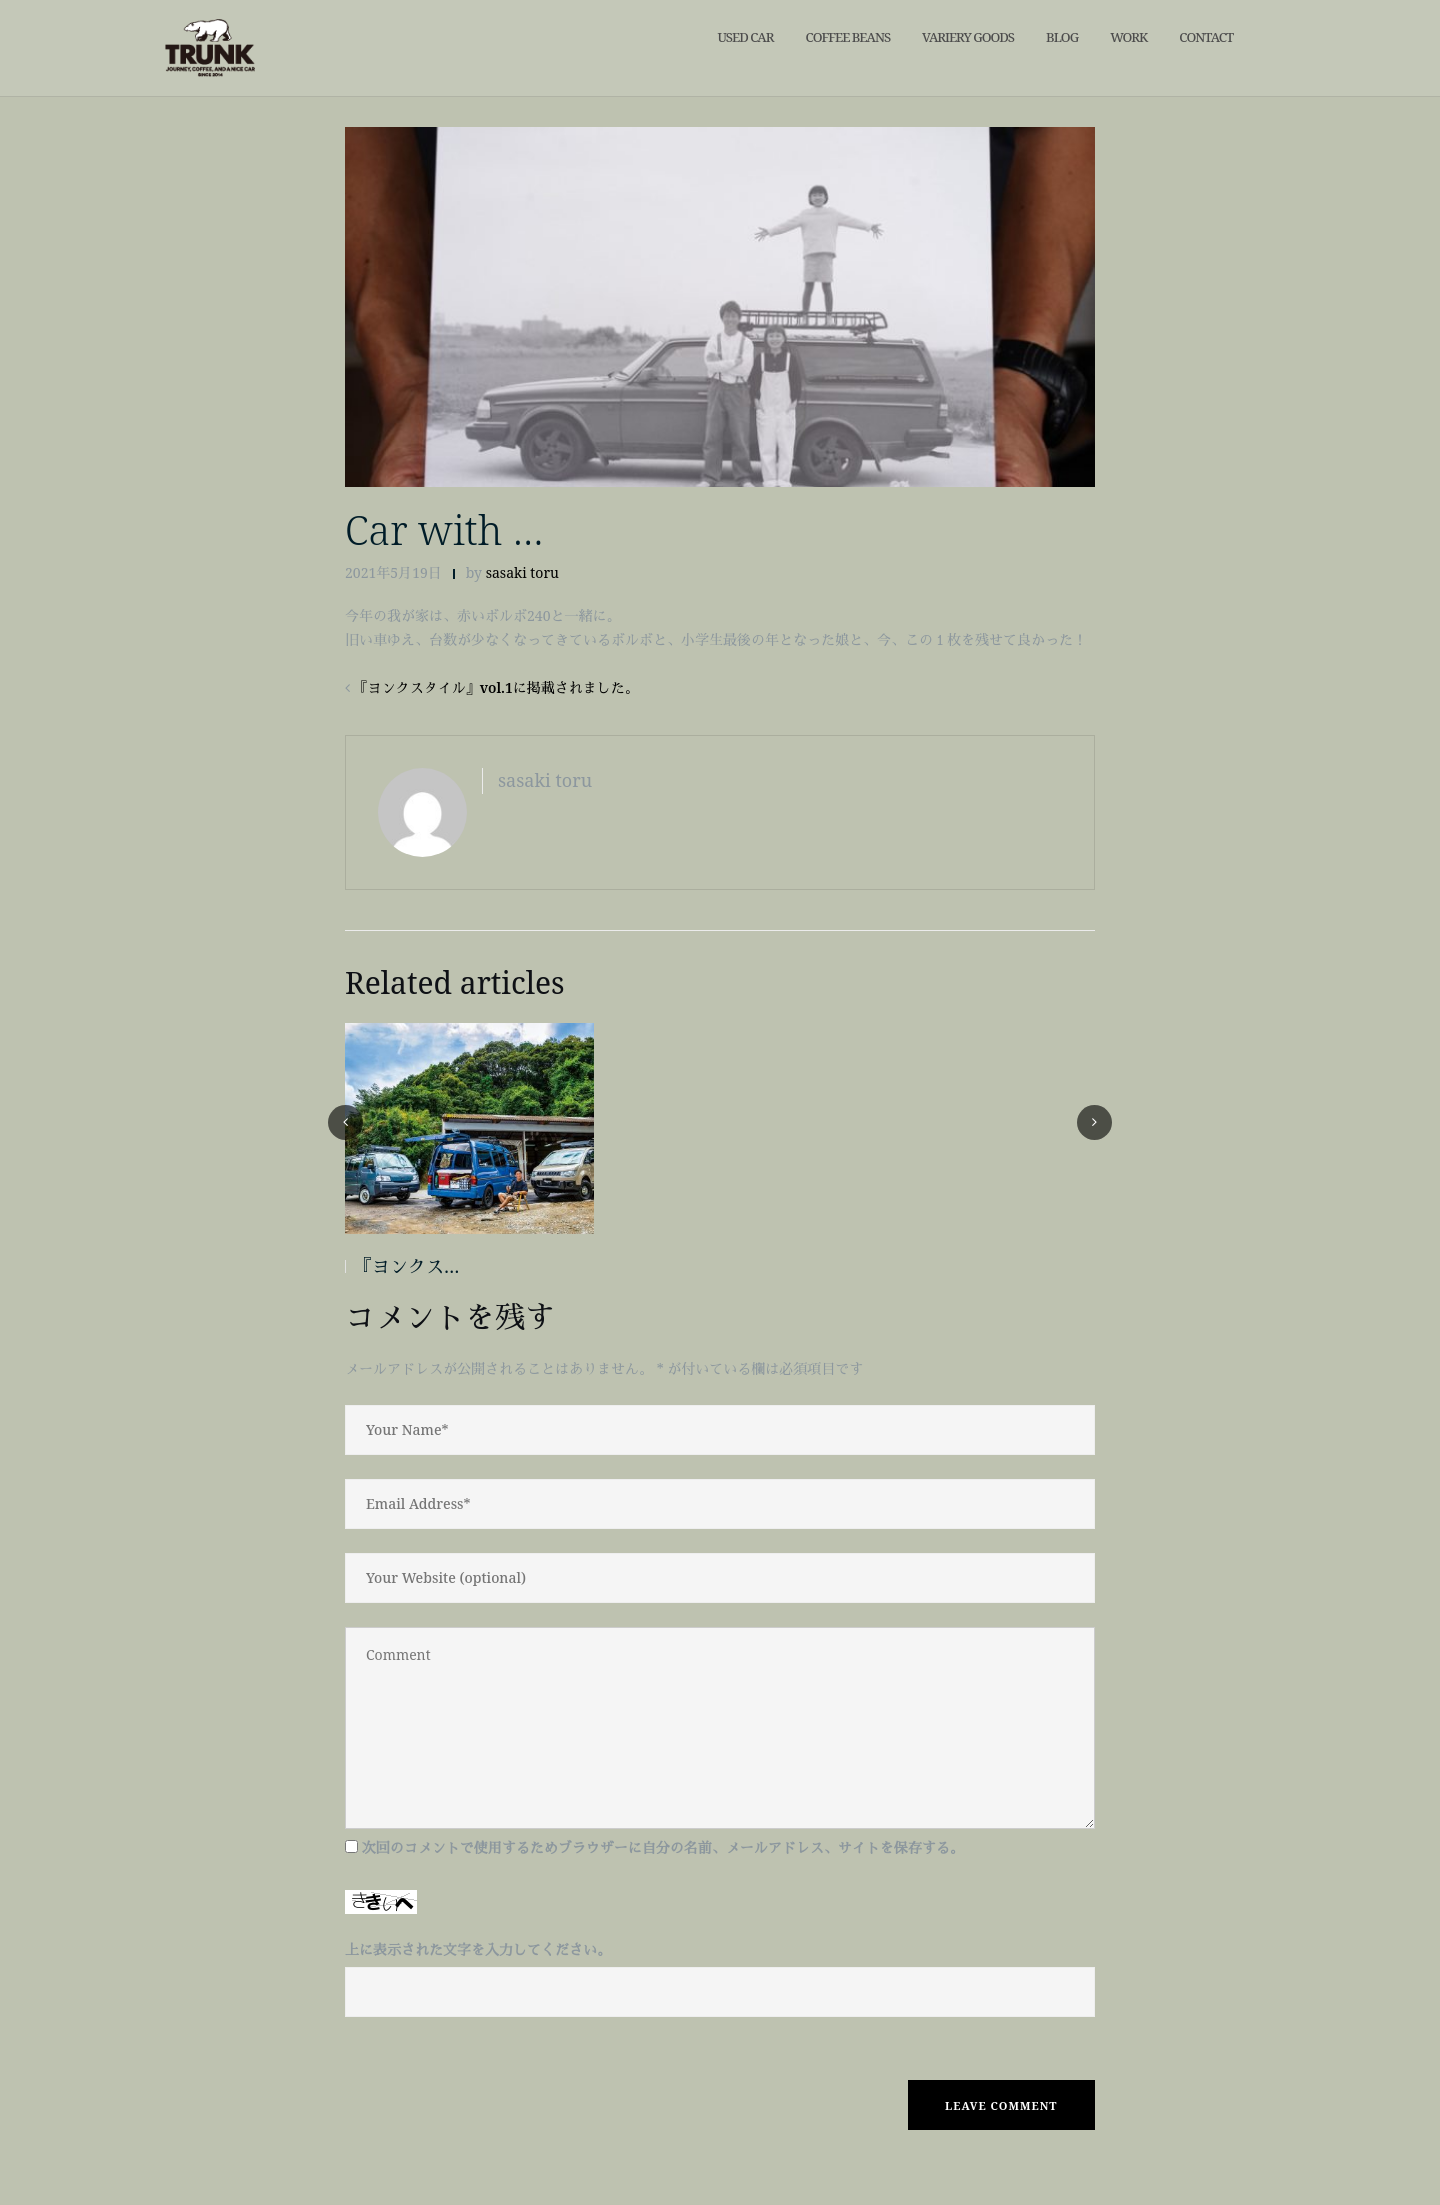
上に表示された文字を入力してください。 (478, 1949)
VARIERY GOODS (968, 37)
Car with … (444, 529)
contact (1206, 37)
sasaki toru (522, 572)
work (1128, 37)
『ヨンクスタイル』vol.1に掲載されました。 (496, 687)
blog (1062, 37)
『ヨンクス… (406, 1266)
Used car (745, 37)
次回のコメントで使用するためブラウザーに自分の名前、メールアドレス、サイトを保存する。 (663, 1847)
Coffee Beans (847, 37)
